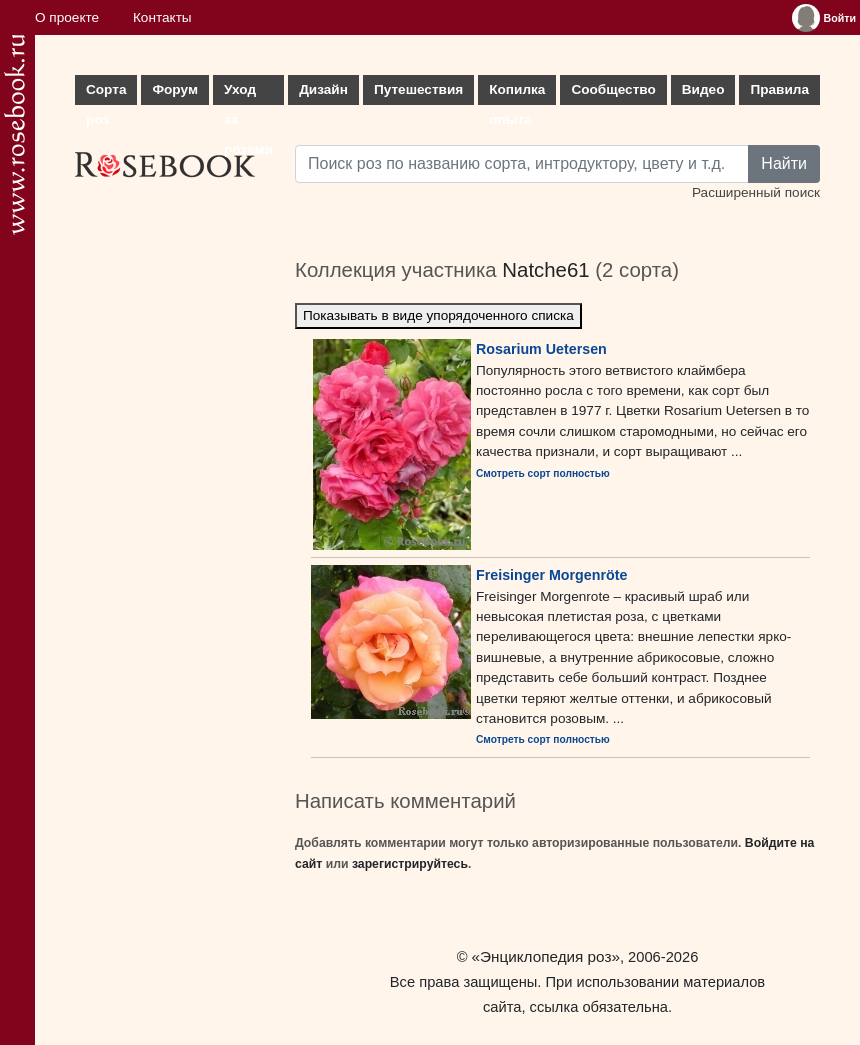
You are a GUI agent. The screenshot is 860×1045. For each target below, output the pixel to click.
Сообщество (613, 89)
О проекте (67, 17)
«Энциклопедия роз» (546, 956)
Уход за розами (248, 93)
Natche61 (545, 270)
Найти (784, 163)
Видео (703, 89)
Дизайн (323, 89)
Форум (174, 89)
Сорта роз (106, 93)
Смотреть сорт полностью (543, 473)
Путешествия (418, 89)
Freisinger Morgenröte (551, 575)
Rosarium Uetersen (541, 349)
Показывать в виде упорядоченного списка (438, 315)
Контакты (162, 17)
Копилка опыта (517, 93)
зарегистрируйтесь (410, 864)
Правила (779, 89)
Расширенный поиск (756, 192)
